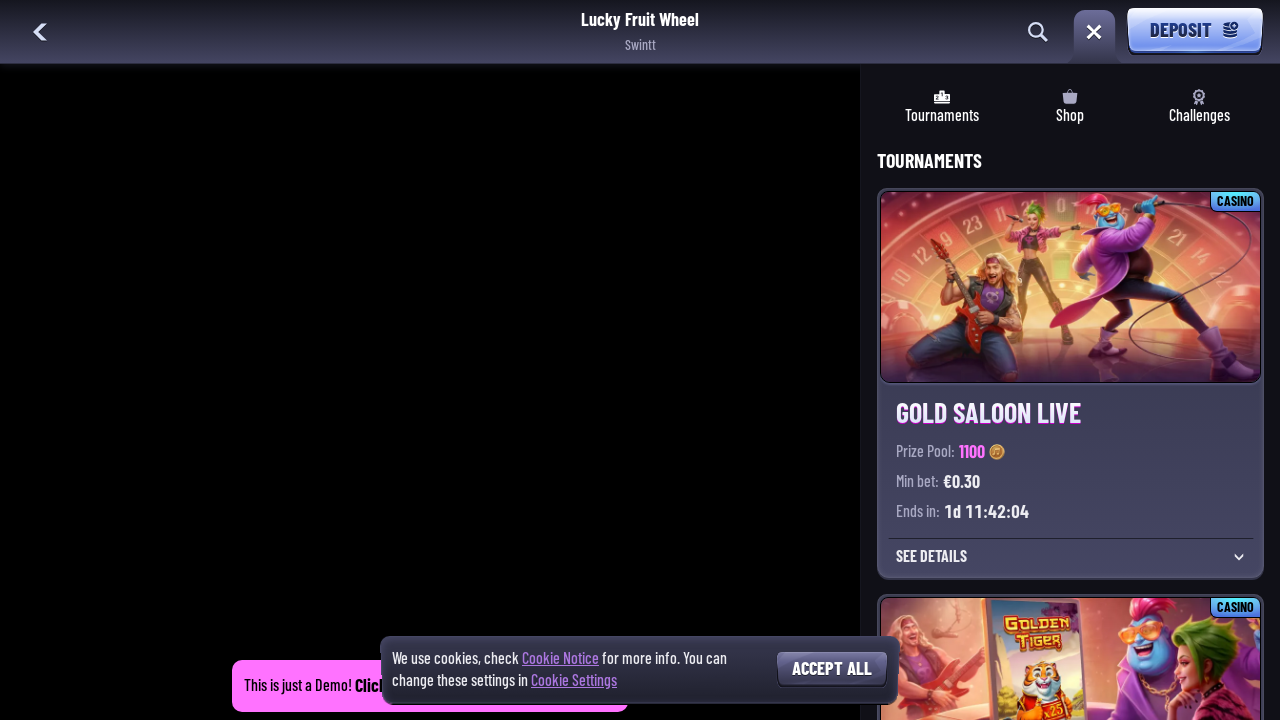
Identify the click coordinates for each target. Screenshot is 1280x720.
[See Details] (1239, 557)
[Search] (1038, 32)
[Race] (1094, 32)
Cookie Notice (560, 658)
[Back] (40, 32)
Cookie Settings (574, 681)
